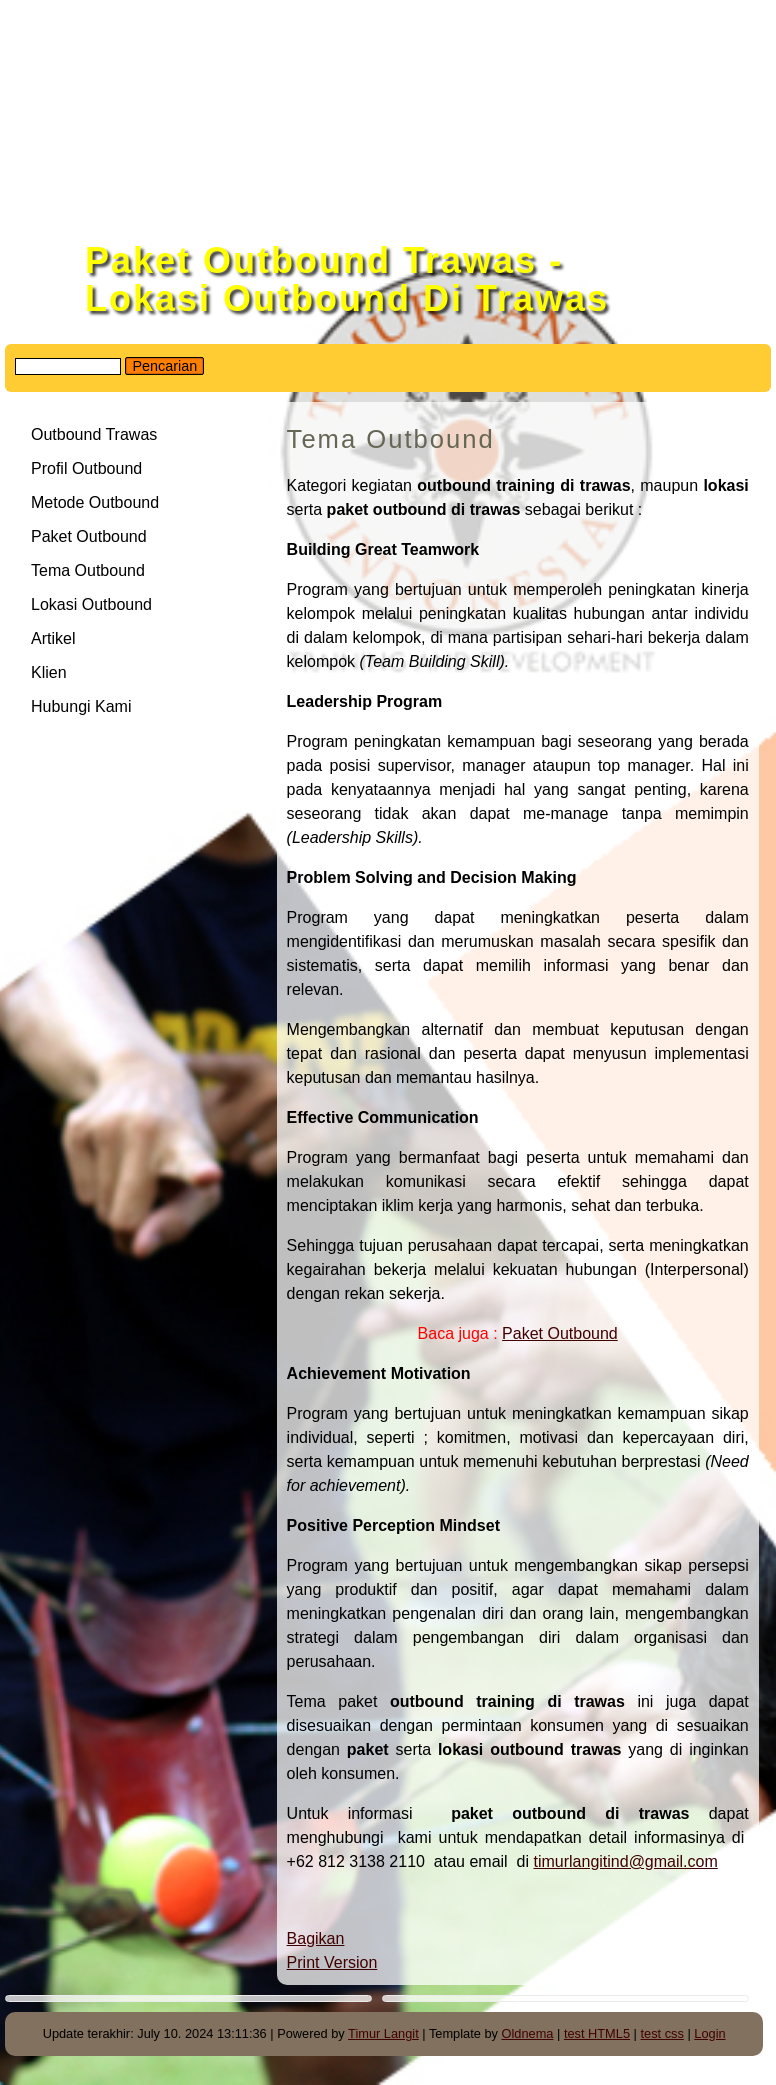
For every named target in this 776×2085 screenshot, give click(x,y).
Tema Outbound (88, 570)
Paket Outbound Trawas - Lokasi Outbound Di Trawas (347, 279)
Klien (49, 672)
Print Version (332, 1962)
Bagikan (316, 1938)
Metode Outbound (95, 502)
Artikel (53, 638)
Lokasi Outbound (93, 604)
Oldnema (528, 2033)
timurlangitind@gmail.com (625, 1861)
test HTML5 (597, 2033)
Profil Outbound (86, 468)
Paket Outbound (560, 1333)
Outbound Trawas (94, 434)
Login (709, 2033)
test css (661, 2033)
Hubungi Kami (81, 706)
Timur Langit (383, 2033)
